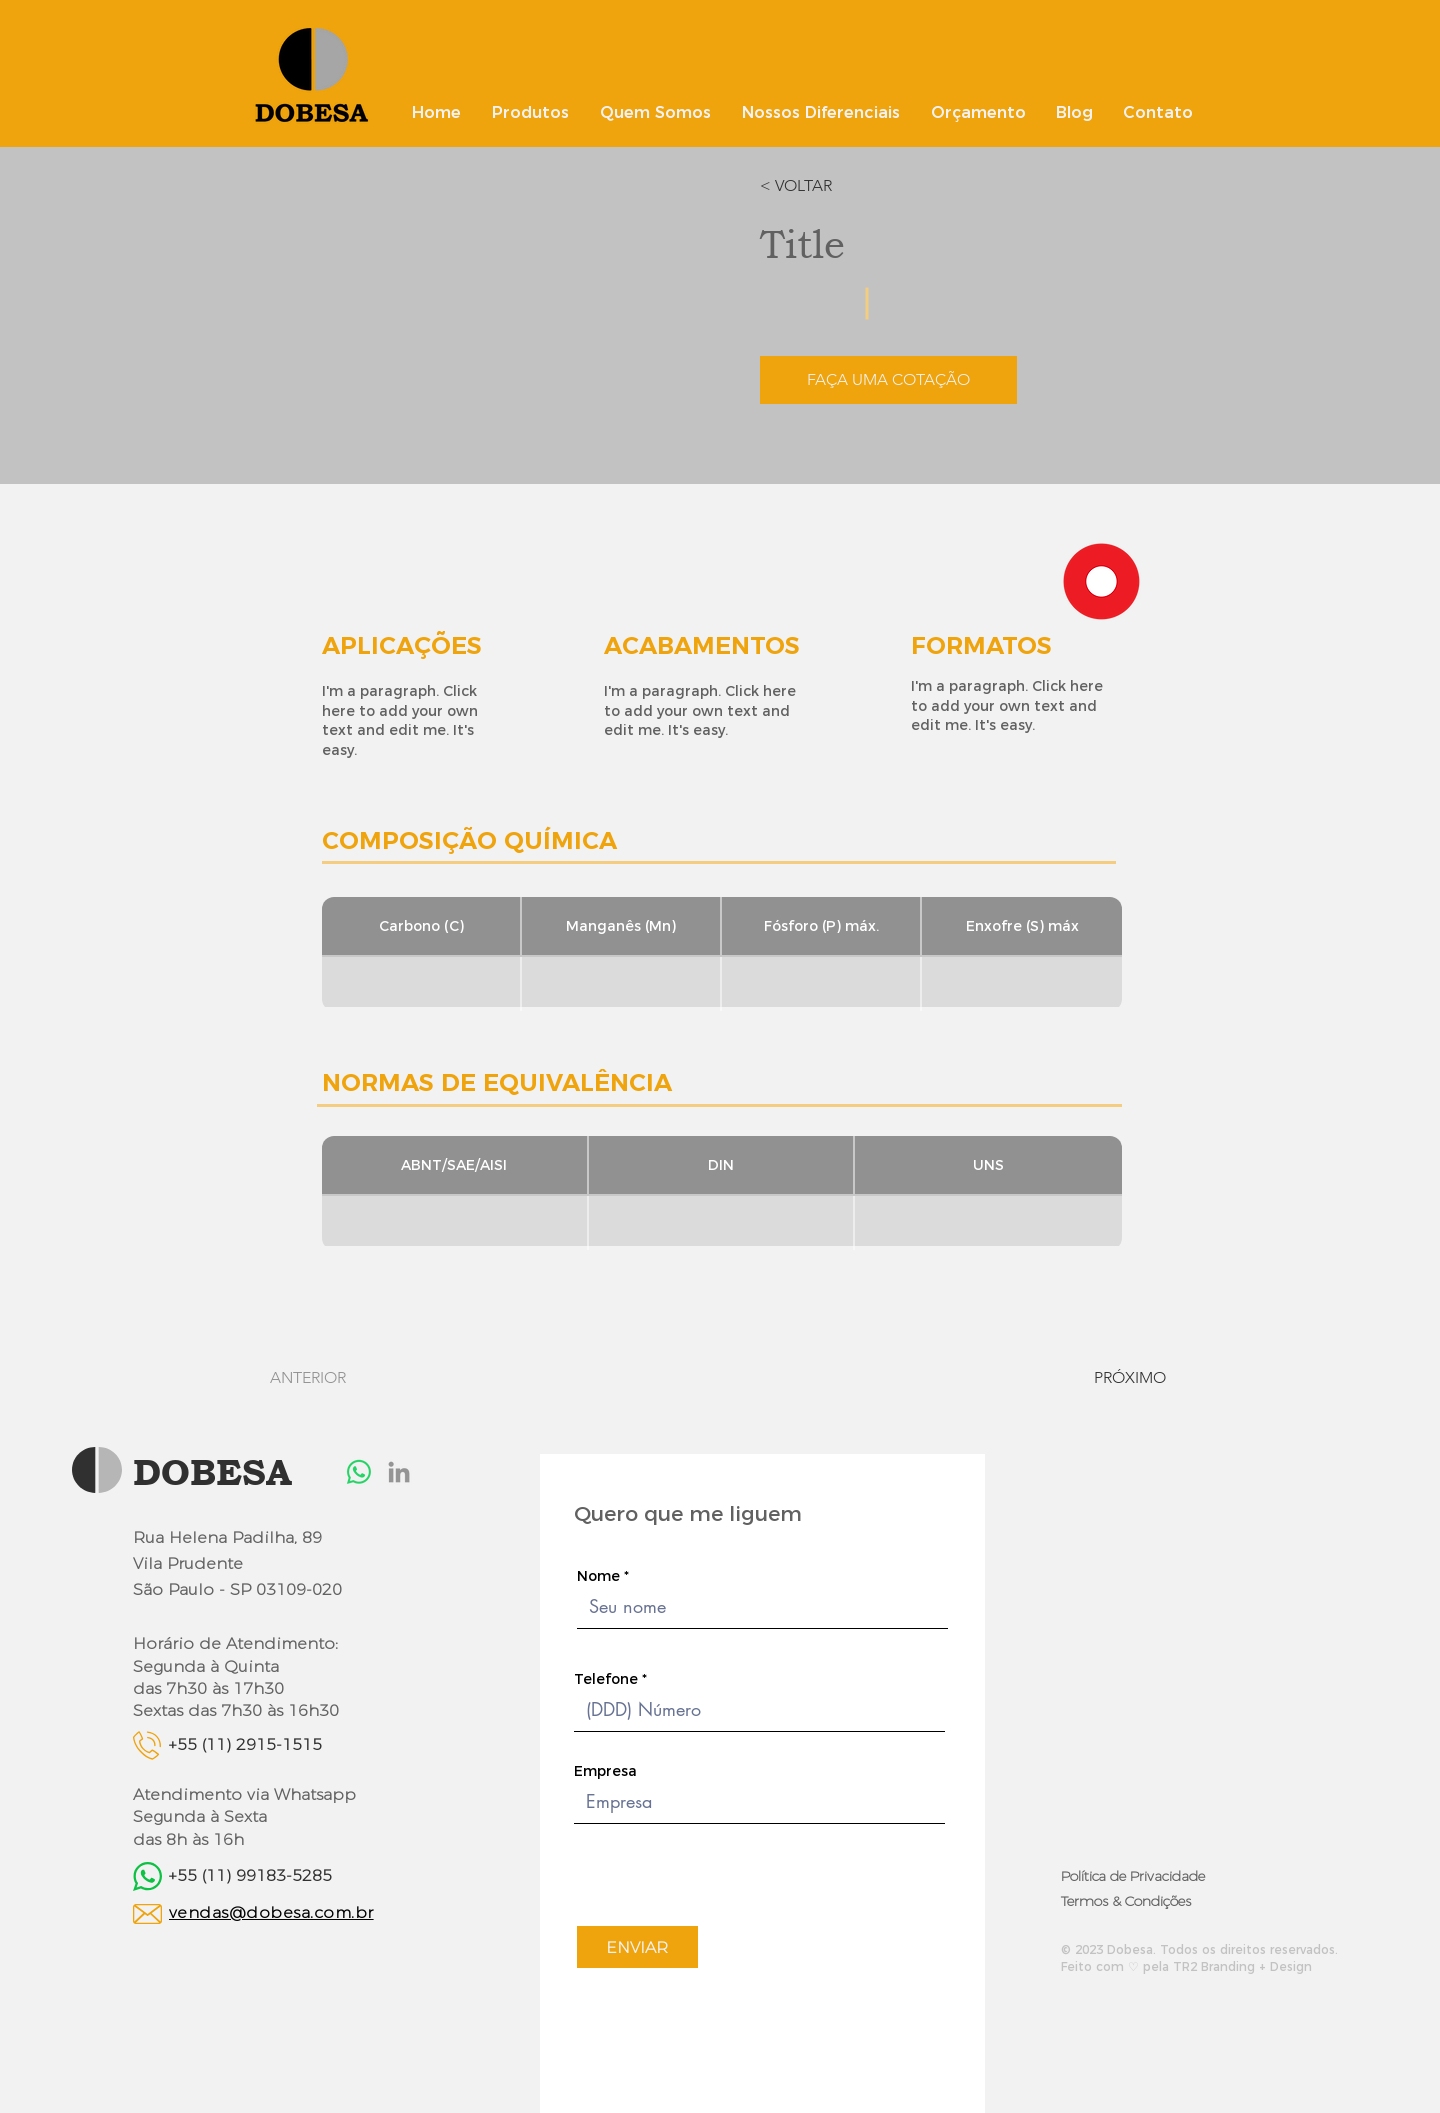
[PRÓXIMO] (1111, 1378)
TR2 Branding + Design (1242, 1966)
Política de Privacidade (1133, 1876)
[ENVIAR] (637, 1947)
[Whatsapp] (359, 1472)
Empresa (605, 1771)
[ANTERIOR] (327, 1378)
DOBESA (212, 1472)
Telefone (606, 1679)
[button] (817, 186)
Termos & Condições (1126, 1901)
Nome (598, 1576)
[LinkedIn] (399, 1472)
